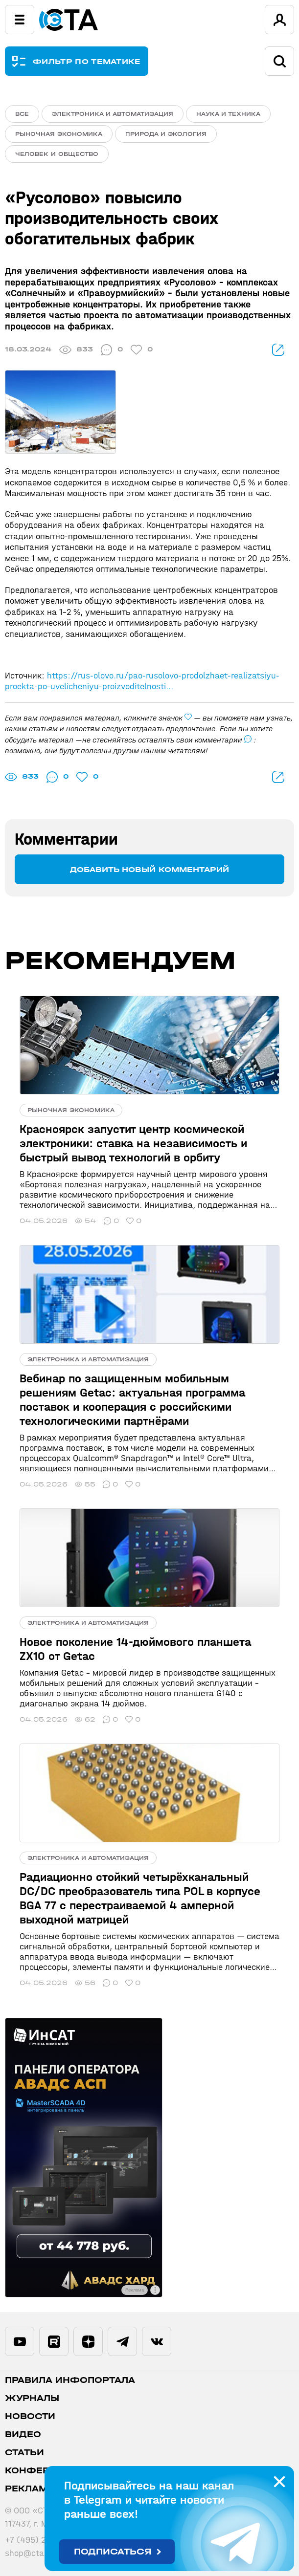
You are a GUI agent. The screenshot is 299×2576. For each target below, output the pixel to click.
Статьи (24, 2452)
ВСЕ (22, 113)
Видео (23, 2434)
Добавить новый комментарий (149, 869)
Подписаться (113, 2552)
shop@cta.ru (29, 2553)
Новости (30, 2416)
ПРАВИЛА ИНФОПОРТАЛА (70, 2380)
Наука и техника (228, 113)
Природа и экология (166, 134)
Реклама (30, 2489)
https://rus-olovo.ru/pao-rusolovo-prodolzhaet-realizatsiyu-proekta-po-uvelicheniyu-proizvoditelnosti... (142, 681)
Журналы (32, 2398)
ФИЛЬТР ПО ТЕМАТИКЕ (87, 61)
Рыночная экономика (58, 134)
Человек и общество (56, 154)
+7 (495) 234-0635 (42, 2540)
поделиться (278, 350)
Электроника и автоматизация (112, 113)
